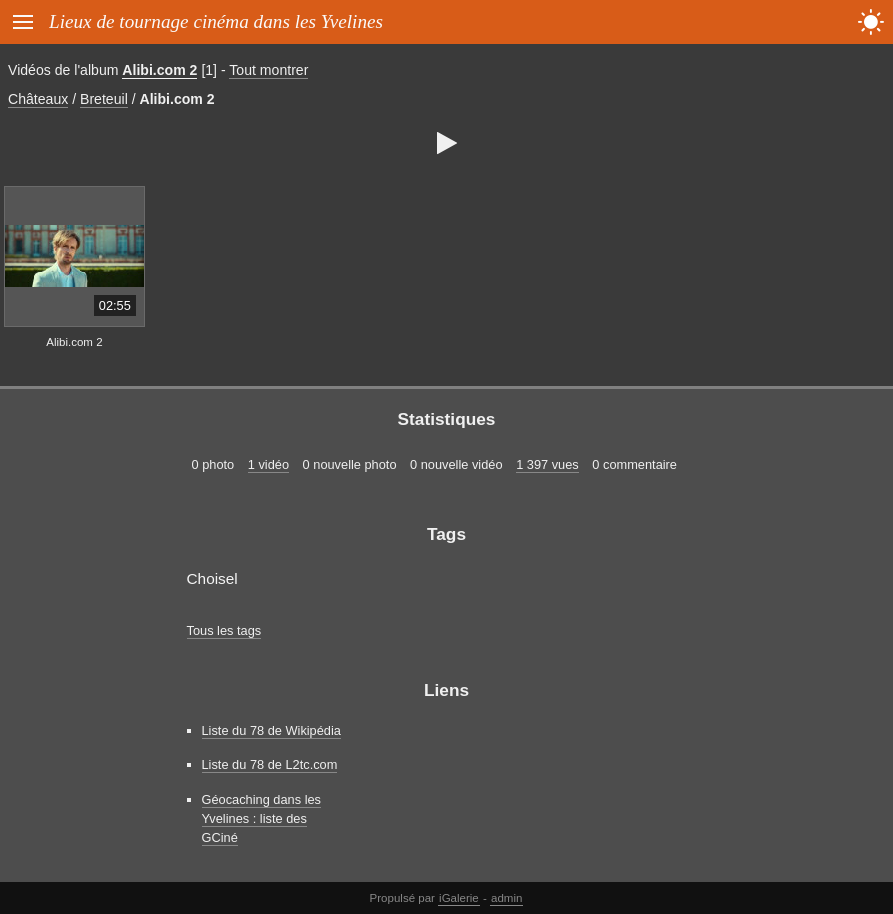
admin (506, 898)
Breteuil (104, 99)
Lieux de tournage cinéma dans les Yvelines (216, 21)
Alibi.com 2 (159, 70)
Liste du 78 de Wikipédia (271, 730)
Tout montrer (268, 70)
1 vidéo (268, 464)
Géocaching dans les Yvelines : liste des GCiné (262, 818)
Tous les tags (224, 630)
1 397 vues (547, 464)
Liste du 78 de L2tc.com (270, 764)
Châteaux (38, 99)
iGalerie (459, 898)
